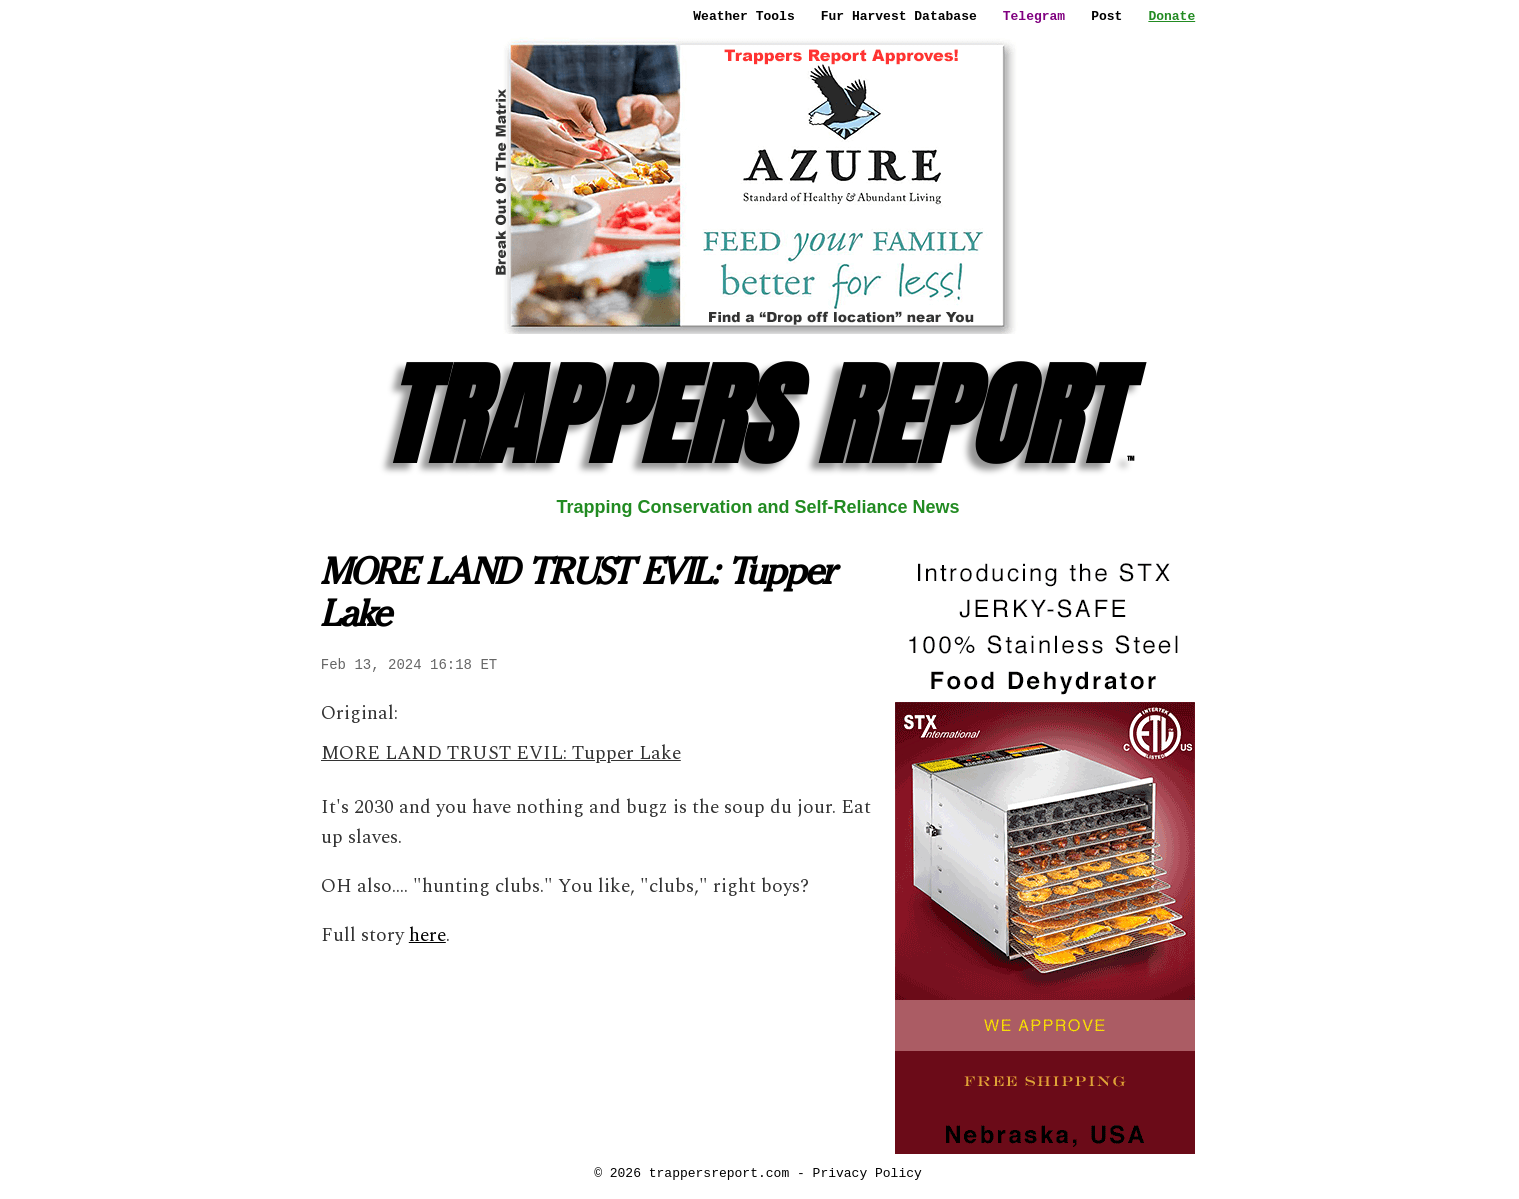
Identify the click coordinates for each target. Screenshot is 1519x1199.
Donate (1171, 16)
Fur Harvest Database (899, 16)
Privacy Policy (867, 1173)
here (427, 935)
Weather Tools (743, 16)
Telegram (1034, 16)
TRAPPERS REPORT (757, 415)
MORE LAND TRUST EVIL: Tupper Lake (501, 753)
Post (1106, 16)
